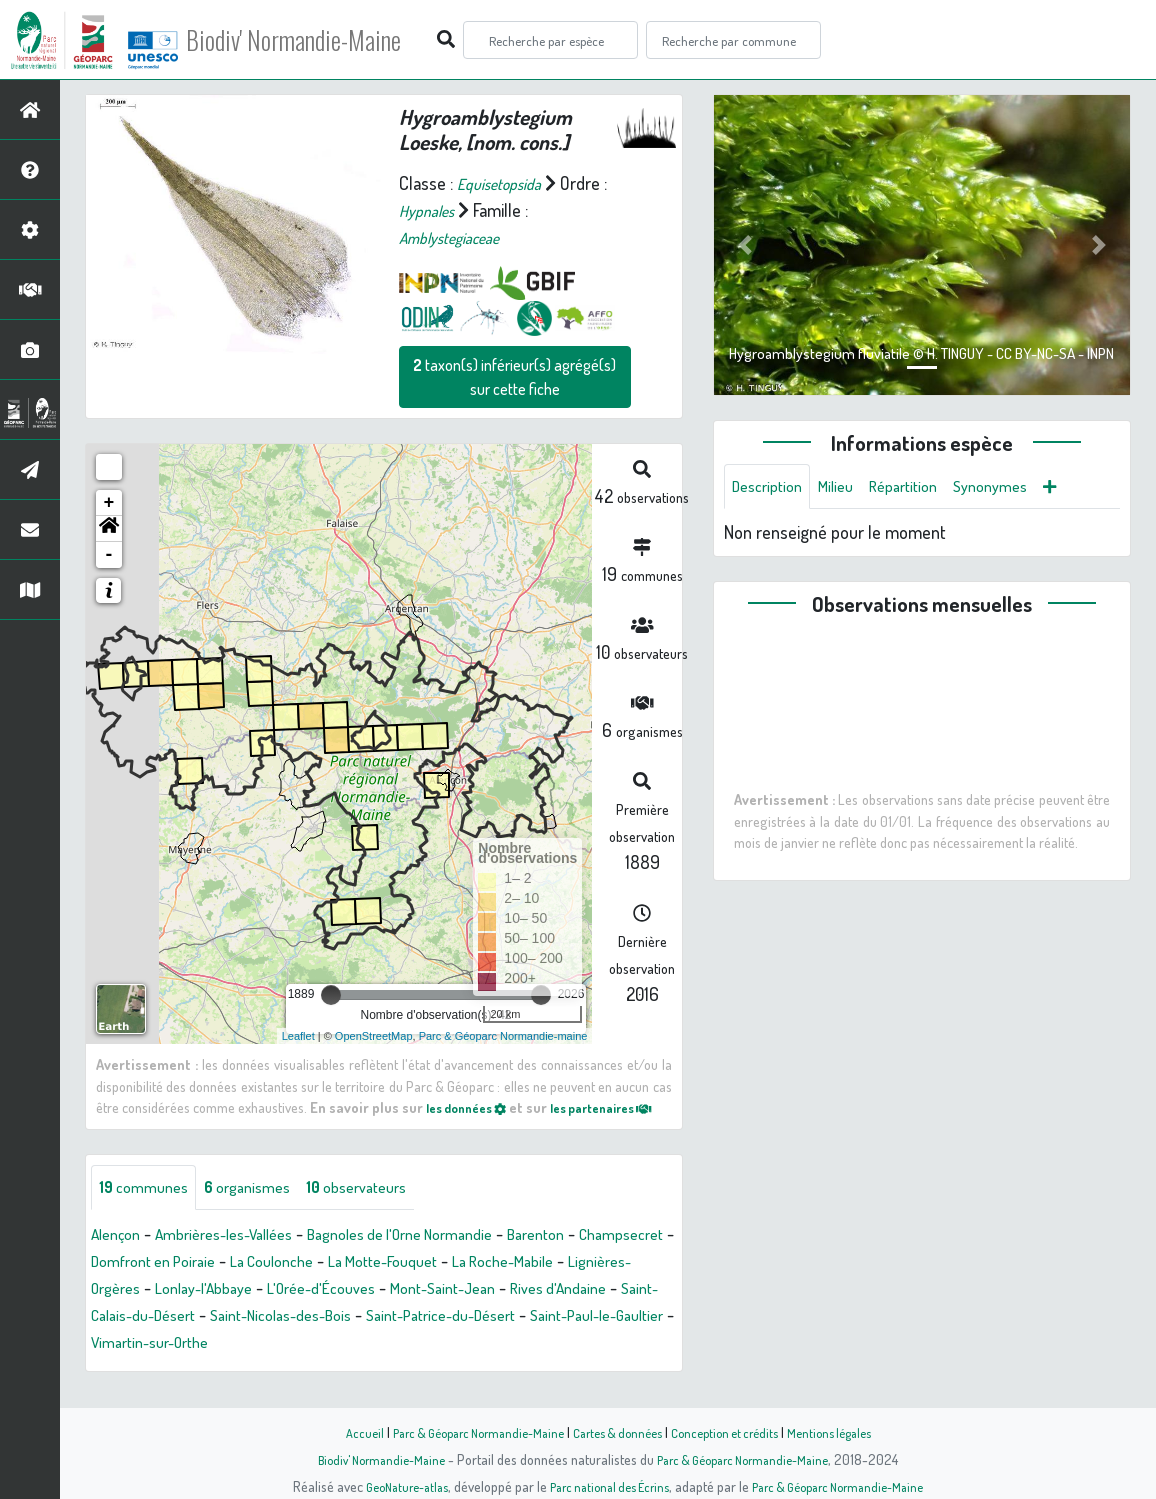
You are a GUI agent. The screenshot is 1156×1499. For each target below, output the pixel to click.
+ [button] (109, 503)
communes (148, 1211)
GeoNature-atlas (389, 1486)
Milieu (848, 488)
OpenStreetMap (374, 1036)
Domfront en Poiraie (273, 1286)
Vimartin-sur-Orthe (512, 1367)
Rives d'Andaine (238, 1340)
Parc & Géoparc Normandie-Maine (464, 1432)
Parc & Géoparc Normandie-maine (503, 1036)
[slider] (331, 995)
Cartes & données (618, 1432)
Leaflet (298, 1036)
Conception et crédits (735, 1432)
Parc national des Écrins (605, 1486)
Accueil (339, 1432)
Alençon (119, 1259)
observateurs (384, 1211)
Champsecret (139, 1286)
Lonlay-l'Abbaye (402, 1313)
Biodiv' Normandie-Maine (328, 40)
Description (772, 488)
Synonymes (1019, 488)
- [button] (109, 555)
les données (479, 1107)
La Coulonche (408, 1286)
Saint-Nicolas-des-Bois (565, 1340)
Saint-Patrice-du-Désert (176, 1367)
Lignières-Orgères (267, 1313)
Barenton (599, 1259)
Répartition (923, 488)
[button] (109, 529)
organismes (262, 1211)
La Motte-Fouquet (534, 1286)
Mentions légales (850, 1432)
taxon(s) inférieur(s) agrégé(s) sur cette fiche (514, 377)
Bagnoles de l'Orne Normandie (444, 1259)
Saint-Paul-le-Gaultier (353, 1367)
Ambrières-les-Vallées (242, 1259)
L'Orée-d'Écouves (534, 1313)
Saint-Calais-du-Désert (389, 1340)
